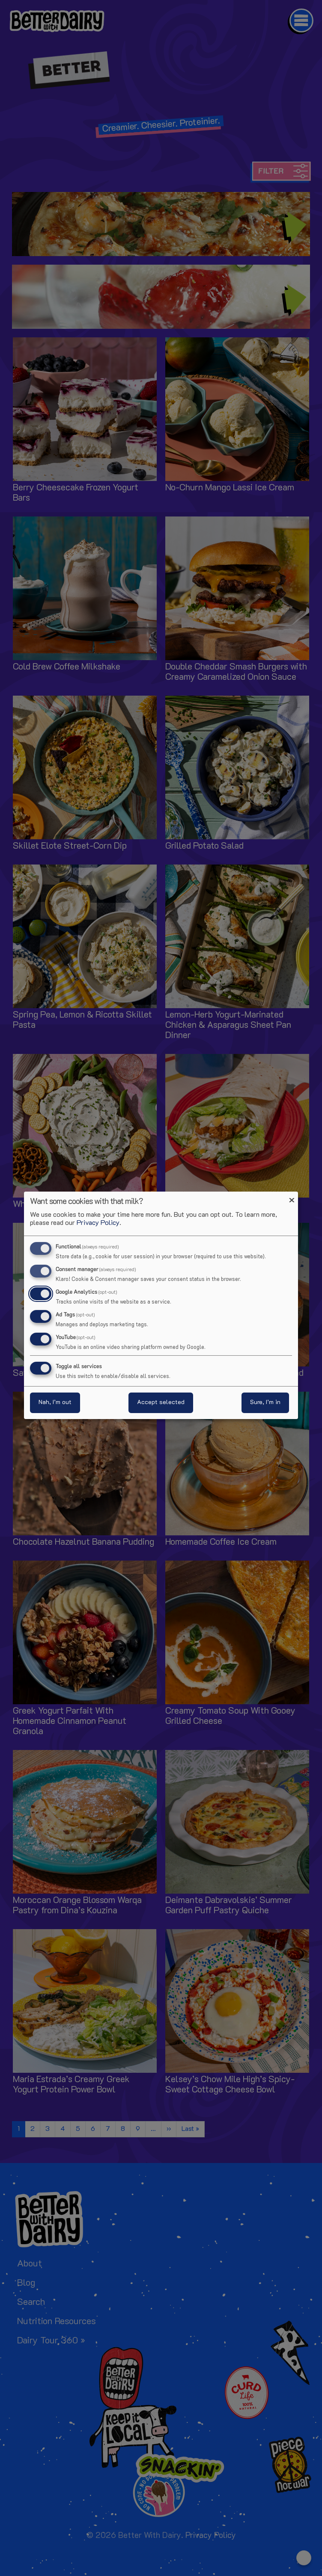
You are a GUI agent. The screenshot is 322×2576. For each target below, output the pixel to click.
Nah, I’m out (55, 1402)
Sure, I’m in (265, 1402)
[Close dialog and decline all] (291, 1196)
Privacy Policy (98, 1223)
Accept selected (161, 1402)
